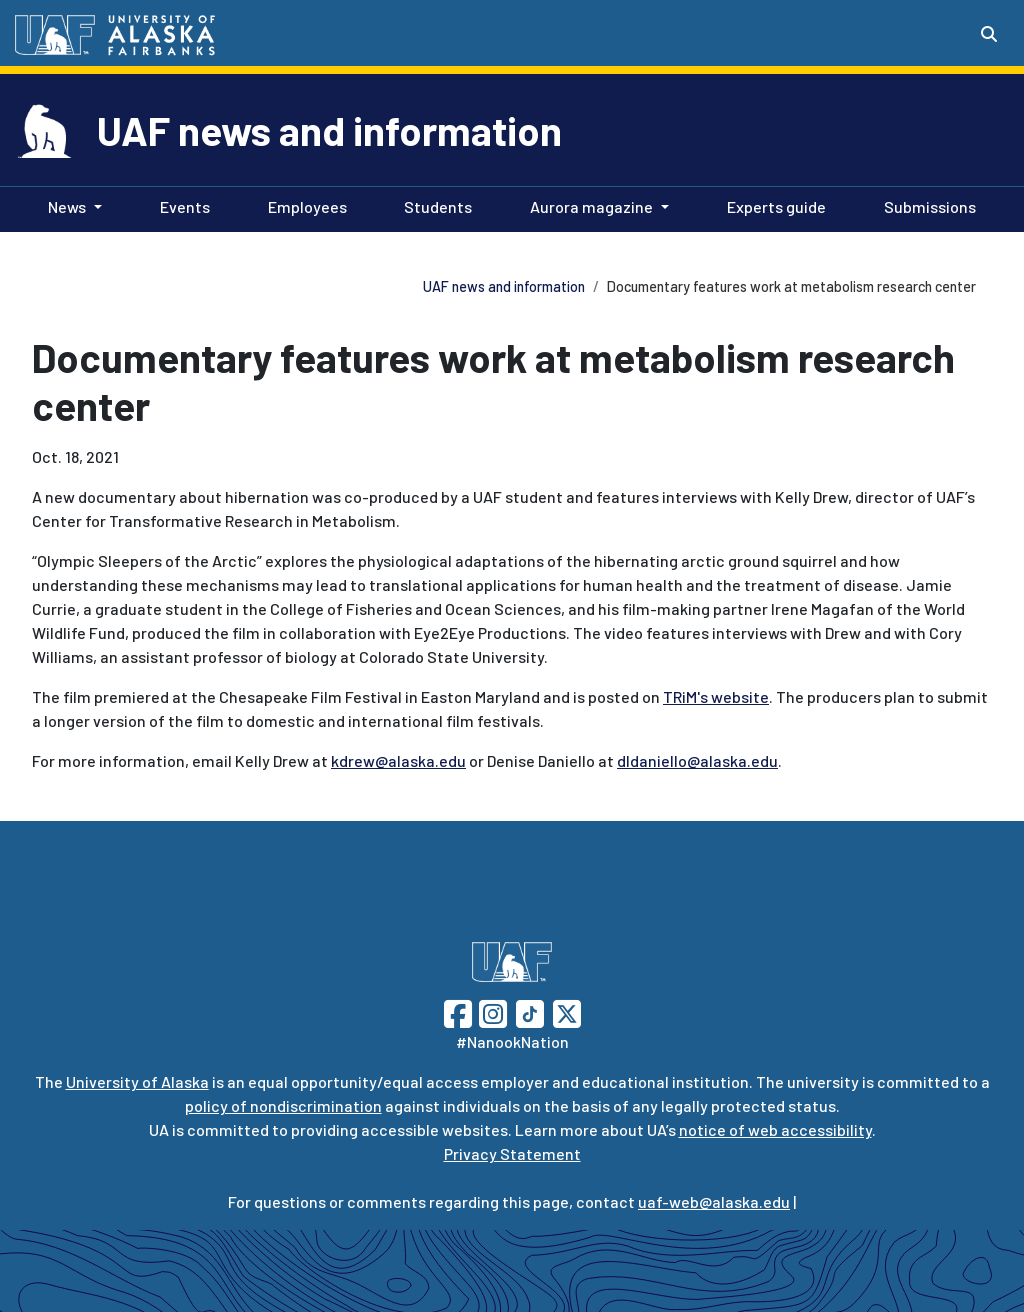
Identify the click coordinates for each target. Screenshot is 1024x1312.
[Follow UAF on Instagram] (491, 1011)
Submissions (926, 205)
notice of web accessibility (775, 1129)
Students (434, 205)
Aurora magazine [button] (591, 206)
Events (181, 205)
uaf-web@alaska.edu (714, 1201)
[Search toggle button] (989, 34)
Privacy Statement (512, 1153)
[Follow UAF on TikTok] (530, 1011)
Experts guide (772, 205)
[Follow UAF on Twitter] (567, 1011)
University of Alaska (137, 1081)
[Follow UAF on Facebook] (458, 1011)
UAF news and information (329, 130)
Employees (303, 205)
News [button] (67, 206)
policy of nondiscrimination (283, 1105)
